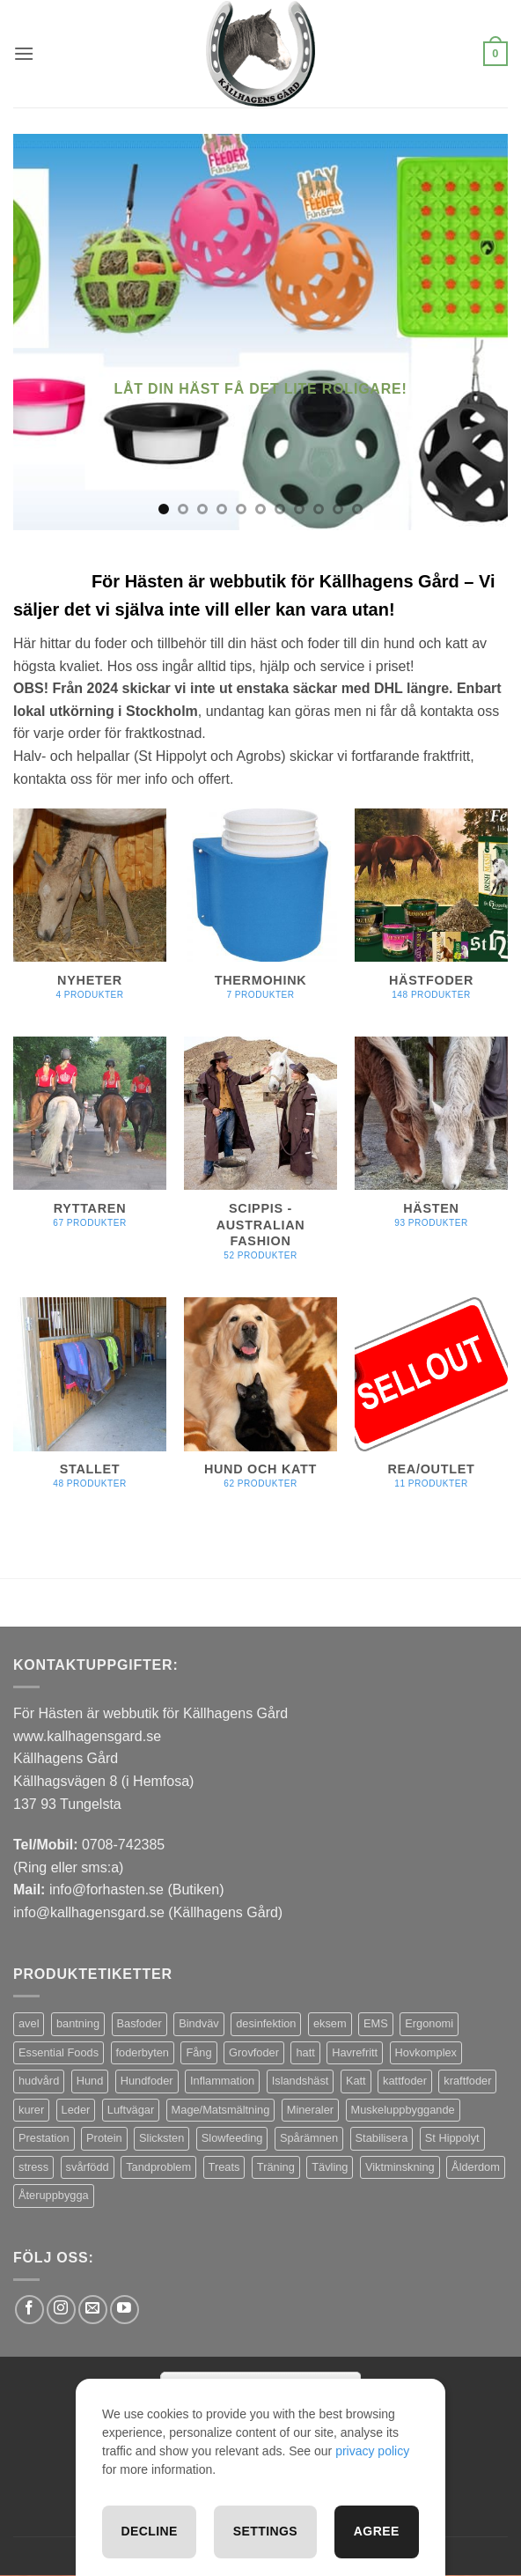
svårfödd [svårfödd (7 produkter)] (87, 2167)
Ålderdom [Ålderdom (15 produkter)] (475, 2167)
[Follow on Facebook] (29, 2309)
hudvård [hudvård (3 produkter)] (38, 2080)
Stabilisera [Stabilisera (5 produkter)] (382, 2137)
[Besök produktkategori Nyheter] (89, 913)
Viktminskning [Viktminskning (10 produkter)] (400, 2167)
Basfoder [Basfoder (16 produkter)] (139, 2023)
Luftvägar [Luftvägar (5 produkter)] (130, 2109)
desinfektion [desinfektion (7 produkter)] (266, 2023)
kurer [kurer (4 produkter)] (31, 2109)
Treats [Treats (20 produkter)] (224, 2167)
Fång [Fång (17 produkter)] (198, 2052)
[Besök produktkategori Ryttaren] (89, 1142)
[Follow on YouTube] (124, 2309)
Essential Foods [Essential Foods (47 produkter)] (58, 2052)
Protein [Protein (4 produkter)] (104, 2137)
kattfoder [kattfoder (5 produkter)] (405, 2080)
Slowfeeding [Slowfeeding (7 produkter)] (232, 2137)
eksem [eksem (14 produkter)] (330, 2023)
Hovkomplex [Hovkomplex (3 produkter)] (426, 2052)
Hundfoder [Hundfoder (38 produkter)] (147, 2080)
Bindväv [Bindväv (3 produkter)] (199, 2023)
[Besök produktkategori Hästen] (431, 1142)
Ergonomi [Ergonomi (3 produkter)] (429, 2023)
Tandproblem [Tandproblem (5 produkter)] (158, 2167)
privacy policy (372, 2451)
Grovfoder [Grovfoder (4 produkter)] (254, 2052)
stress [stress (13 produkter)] (33, 2167)
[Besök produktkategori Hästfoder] (431, 913)
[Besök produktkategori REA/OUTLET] (431, 1402)
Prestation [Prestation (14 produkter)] (44, 2137)
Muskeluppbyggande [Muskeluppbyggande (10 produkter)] (403, 2109)
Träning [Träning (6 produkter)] (276, 2167)
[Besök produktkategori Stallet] (89, 1402)
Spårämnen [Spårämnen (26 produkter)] (309, 2137)
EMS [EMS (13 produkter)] (375, 2023)
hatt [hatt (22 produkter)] (305, 2052)
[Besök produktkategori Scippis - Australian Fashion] (260, 1159)
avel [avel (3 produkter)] (28, 2023)
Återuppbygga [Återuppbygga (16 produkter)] (53, 2195)
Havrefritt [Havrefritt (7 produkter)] (355, 2052)
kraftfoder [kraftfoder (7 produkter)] (467, 2080)
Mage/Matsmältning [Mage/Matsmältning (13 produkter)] (221, 2109)
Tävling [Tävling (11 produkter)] (330, 2167)
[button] (23, 53)
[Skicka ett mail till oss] (92, 2309)
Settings (265, 2531)
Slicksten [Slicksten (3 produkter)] (161, 2137)
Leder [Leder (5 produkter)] (76, 2109)
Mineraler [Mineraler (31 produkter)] (310, 2109)
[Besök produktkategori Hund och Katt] (260, 1402)
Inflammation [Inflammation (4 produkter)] (222, 2080)
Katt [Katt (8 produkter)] (356, 2080)
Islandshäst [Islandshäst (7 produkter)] (300, 2080)
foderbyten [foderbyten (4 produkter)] (142, 2052)
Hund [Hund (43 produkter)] (90, 2080)
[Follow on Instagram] (61, 2309)
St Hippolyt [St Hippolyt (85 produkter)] (452, 2137)
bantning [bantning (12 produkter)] (77, 2023)
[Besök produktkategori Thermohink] (260, 913)
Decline (149, 2531)
